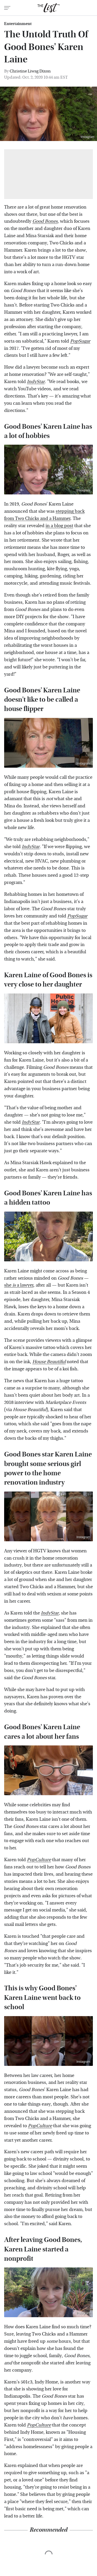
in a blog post (59, 525)
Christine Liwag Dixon (30, 71)
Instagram (87, 136)
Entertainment (18, 24)
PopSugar (77, 916)
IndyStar (36, 381)
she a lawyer (18, 1285)
